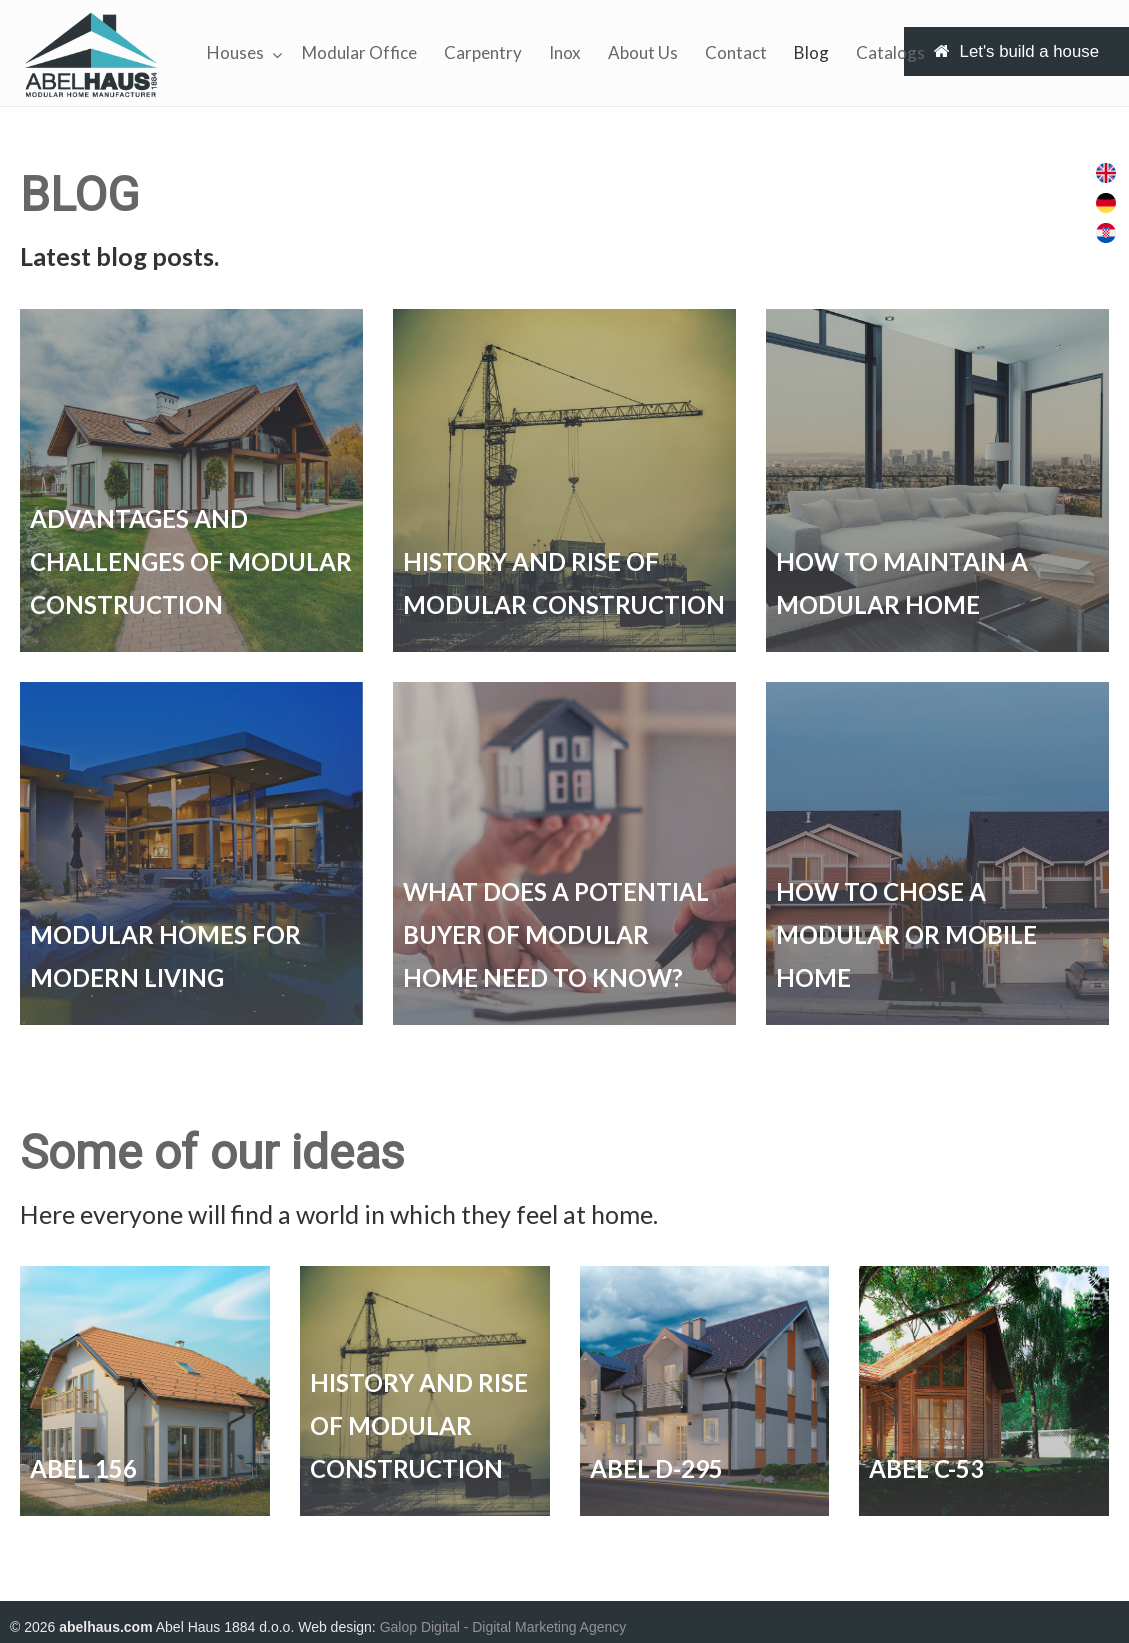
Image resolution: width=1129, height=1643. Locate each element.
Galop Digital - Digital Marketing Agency (503, 1627)
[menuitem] (1106, 173)
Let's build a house (1016, 51)
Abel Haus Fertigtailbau (91, 55)
